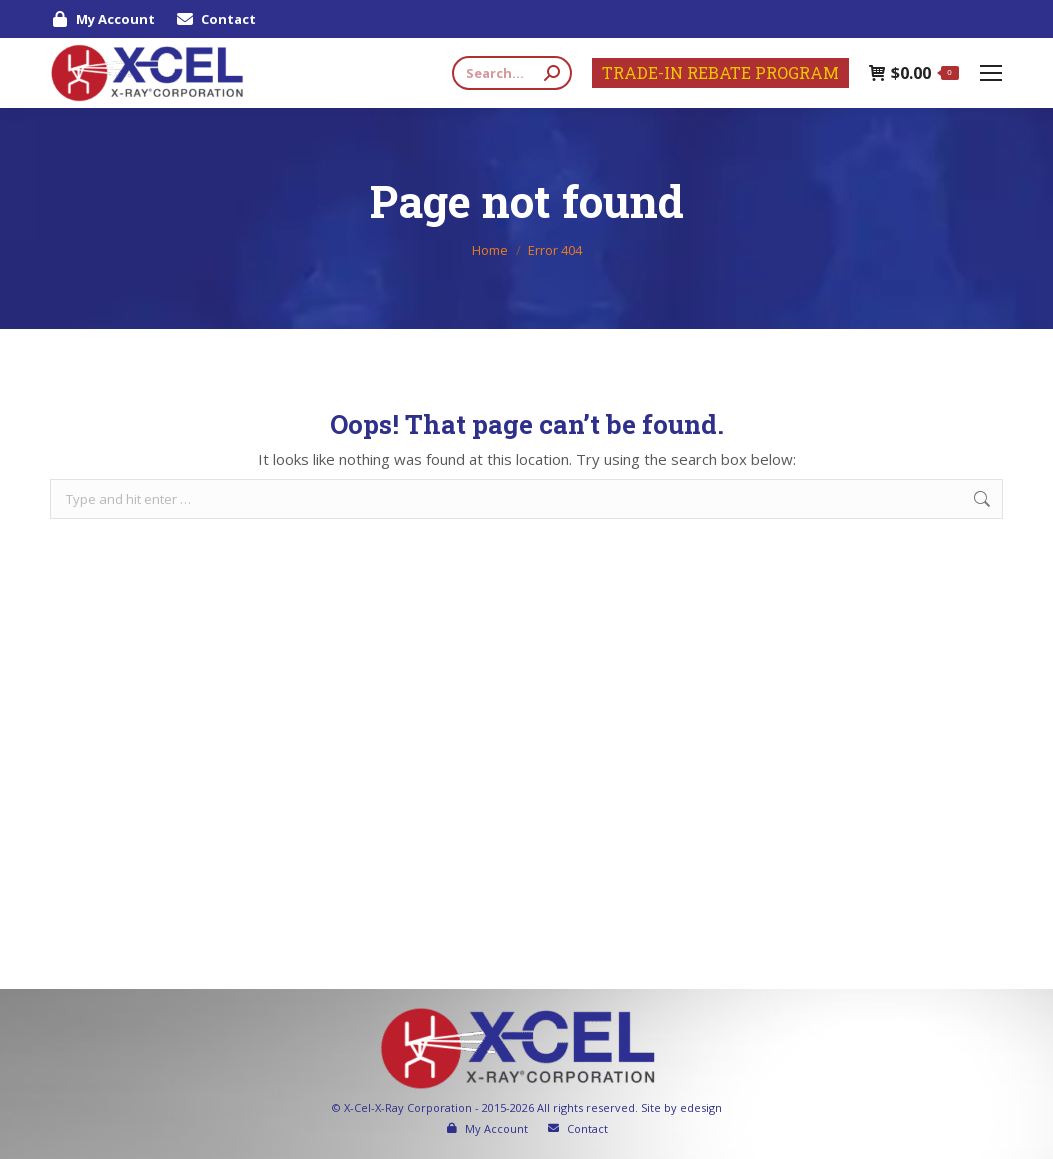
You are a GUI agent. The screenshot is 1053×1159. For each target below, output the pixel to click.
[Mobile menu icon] (991, 73)
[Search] (512, 73)
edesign (701, 1107)
